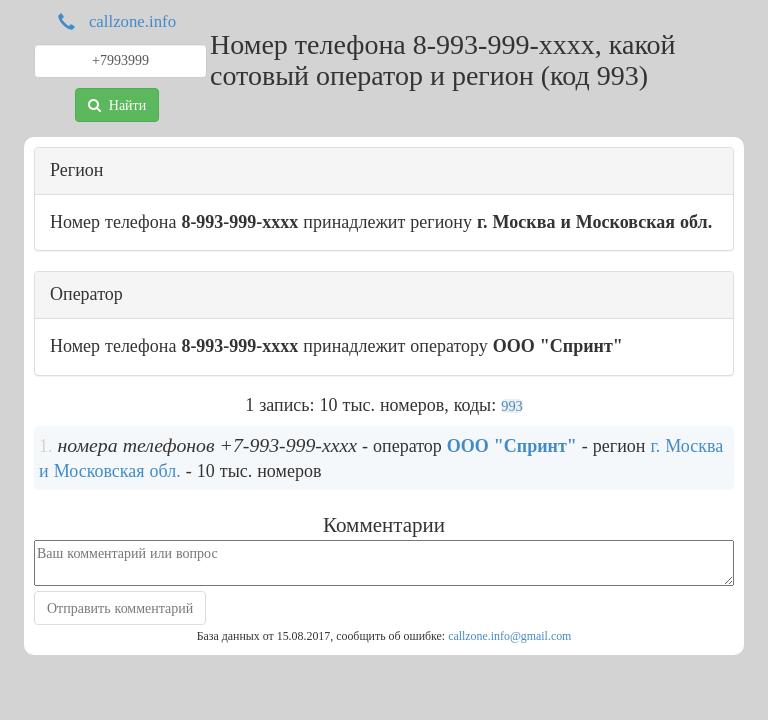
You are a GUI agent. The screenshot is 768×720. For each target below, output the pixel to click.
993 (512, 406)
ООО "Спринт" (512, 446)
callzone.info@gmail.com (509, 636)
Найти (117, 105)
